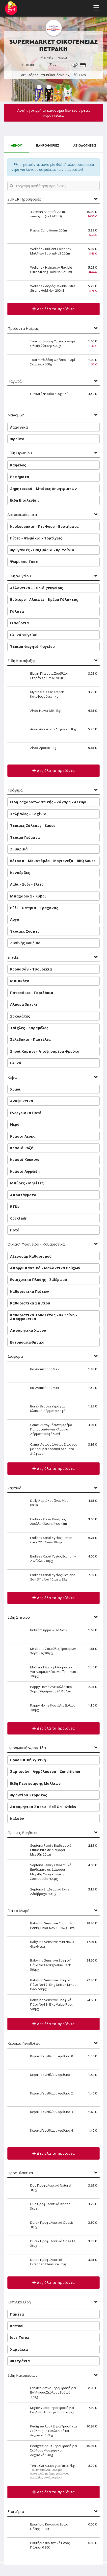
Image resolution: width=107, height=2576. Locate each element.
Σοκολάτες (20, 1016)
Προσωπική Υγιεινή (28, 1760)
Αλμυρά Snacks (24, 1004)
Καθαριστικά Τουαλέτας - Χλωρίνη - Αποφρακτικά (43, 1317)
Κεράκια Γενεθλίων (23, 2043)
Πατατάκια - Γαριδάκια (31, 992)
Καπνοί (17, 2325)
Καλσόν (17, 1818)
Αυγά (14, 919)
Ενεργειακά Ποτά (26, 1112)
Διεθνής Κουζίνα (25, 943)
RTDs (14, 1206)
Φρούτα (17, 438)
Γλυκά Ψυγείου (23, 635)
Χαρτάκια (19, 2349)
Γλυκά (15, 1063)
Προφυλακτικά (20, 2173)
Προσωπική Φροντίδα (26, 1748)
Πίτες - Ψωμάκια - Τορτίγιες (36, 538)
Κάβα (12, 1077)
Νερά (15, 1124)
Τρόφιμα (15, 790)
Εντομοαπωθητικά (27, 1342)
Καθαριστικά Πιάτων (29, 1291)
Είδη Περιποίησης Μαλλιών (35, 1783)
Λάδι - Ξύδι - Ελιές (26, 884)
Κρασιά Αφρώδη (25, 1171)
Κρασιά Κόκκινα (25, 1159)
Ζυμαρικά (19, 849)
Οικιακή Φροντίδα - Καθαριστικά (36, 1244)
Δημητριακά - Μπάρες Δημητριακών (43, 488)
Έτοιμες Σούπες (24, 931)
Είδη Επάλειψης (24, 500)
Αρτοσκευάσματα (22, 514)
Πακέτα (17, 2314)
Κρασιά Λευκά (23, 1136)
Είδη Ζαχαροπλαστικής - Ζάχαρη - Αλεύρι (48, 802)
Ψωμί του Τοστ (24, 561)
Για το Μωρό (18, 1911)
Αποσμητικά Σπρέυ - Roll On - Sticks (43, 1806)
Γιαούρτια (19, 623)
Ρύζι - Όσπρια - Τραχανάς (34, 907)
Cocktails (18, 1218)
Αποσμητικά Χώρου (28, 1330)
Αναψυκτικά (21, 1100)
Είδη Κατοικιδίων (22, 2375)
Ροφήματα (19, 476)
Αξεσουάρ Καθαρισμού (31, 1256)
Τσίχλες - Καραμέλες (29, 1027)
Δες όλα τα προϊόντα (53, 308)
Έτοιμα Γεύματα (25, 837)
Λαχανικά (19, 427)
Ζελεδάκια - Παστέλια (30, 1039)
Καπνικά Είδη (19, 2302)
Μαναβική (16, 415)
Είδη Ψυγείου (19, 576)
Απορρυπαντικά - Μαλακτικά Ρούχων (45, 1268)
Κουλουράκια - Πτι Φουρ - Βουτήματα (44, 526)
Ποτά (15, 1230)
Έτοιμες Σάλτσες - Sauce (32, 825)
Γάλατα (17, 611)
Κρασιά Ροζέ (21, 1148)
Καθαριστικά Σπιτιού (30, 1303)
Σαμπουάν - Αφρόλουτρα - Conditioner (45, 1771)
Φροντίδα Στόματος (28, 1795)
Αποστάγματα (23, 1195)
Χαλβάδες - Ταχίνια (28, 814)
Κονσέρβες (20, 872)
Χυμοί (15, 1089)
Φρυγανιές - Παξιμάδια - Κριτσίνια (42, 550)
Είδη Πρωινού (19, 453)
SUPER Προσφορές (24, 199)
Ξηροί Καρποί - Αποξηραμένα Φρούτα (45, 1051)
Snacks (13, 957)
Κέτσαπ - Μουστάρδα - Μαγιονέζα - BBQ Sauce (53, 860)
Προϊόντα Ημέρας (23, 328)
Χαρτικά (14, 1488)
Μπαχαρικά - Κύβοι (28, 896)
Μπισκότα (19, 980)
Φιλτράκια (20, 2361)
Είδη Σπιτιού (18, 1617)
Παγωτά (14, 381)
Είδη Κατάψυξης (21, 661)
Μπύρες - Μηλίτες (27, 1183)
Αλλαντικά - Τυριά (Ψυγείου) (36, 588)
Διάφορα (15, 1356)
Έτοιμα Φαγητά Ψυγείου (32, 646)
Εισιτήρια (15, 2511)
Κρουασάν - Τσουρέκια (31, 969)
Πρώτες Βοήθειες (22, 1833)
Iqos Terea (19, 2337)
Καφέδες (18, 465)
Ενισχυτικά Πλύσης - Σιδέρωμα (38, 1279)
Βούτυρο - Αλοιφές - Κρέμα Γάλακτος (44, 599)
